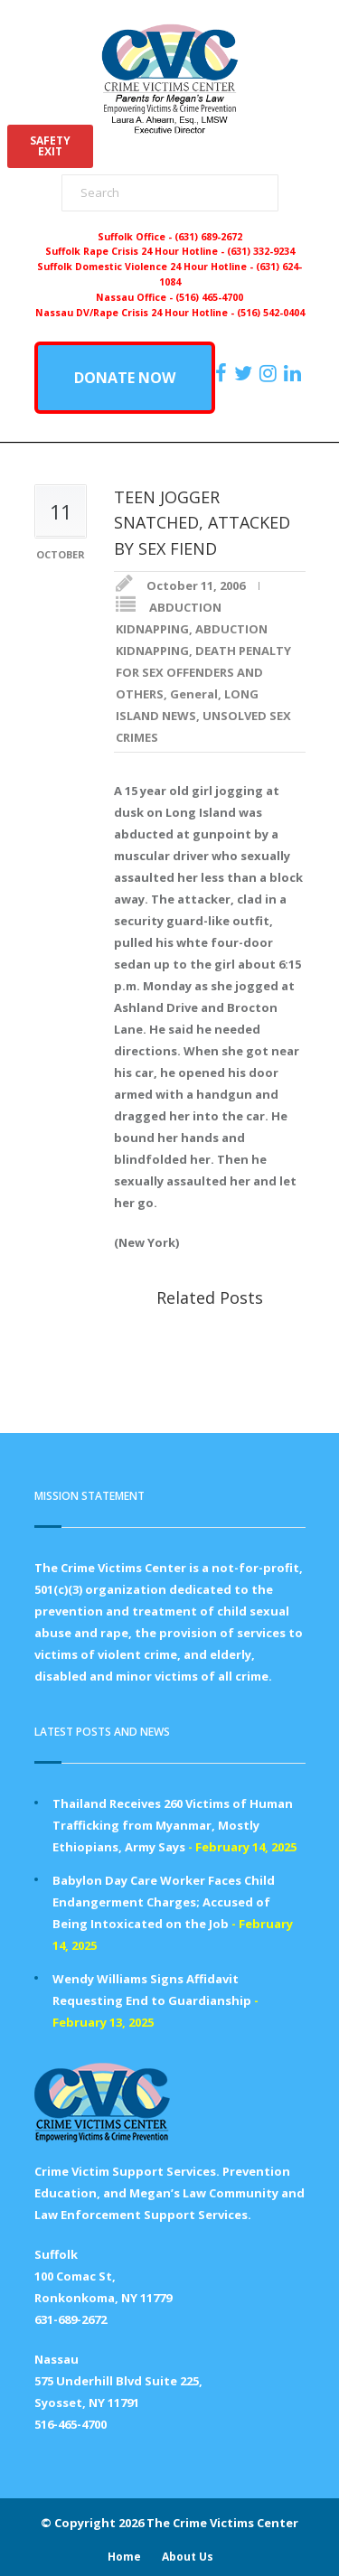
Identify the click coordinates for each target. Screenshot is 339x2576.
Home (124, 2556)
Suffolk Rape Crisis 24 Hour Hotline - (136, 251)
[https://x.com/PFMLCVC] (245, 373)
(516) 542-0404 (271, 312)
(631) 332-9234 (261, 251)
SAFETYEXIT (50, 146)
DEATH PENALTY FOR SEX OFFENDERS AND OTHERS (203, 672)
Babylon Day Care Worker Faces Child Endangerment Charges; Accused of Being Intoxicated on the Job (163, 1902)
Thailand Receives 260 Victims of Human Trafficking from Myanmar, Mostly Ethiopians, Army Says (172, 1825)
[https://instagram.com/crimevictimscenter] (270, 373)
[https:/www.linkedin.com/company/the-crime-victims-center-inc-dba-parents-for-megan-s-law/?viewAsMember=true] (295, 373)
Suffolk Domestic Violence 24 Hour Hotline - (146, 266)
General (194, 694)
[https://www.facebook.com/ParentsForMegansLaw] (223, 373)
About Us (187, 2556)
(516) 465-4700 (209, 297)
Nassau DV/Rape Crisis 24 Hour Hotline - (136, 312)
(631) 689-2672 (208, 236)
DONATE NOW (124, 378)
